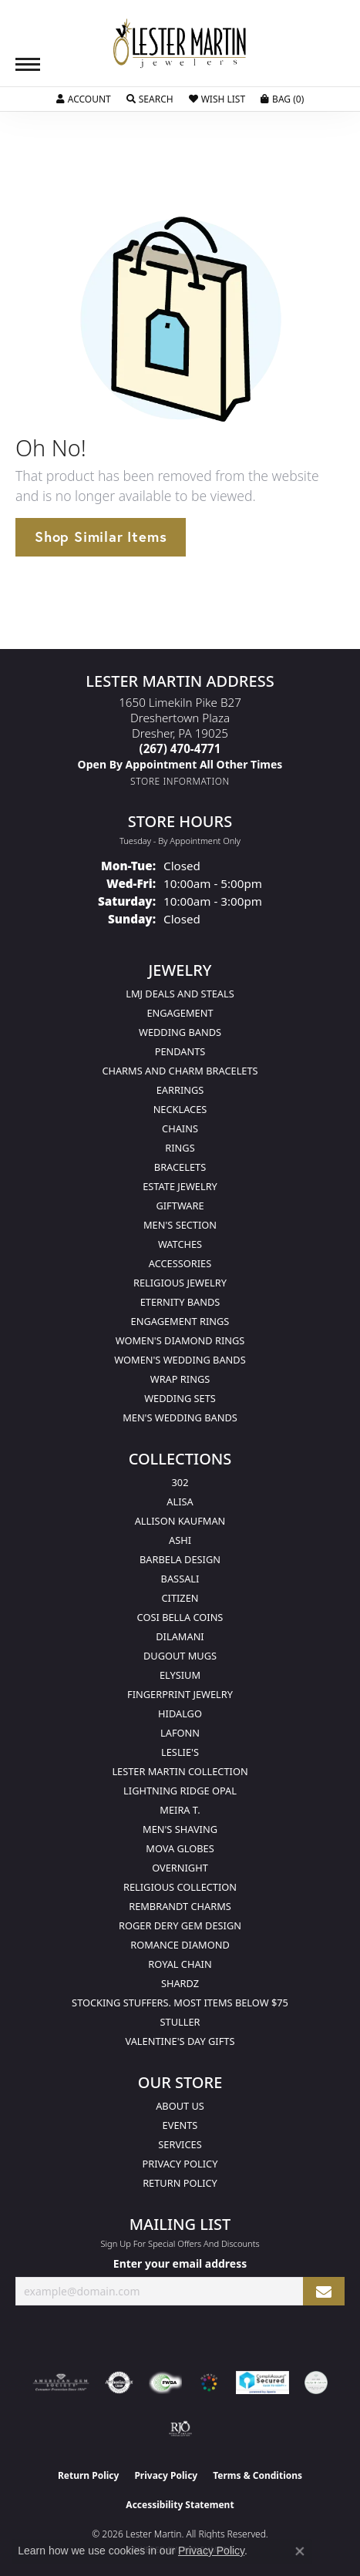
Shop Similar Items (101, 536)
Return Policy (180, 2183)
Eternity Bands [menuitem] (180, 1302)
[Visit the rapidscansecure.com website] (262, 2382)
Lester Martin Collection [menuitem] (179, 1771)
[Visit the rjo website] (180, 2428)
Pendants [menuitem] (180, 1051)
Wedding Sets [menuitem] (180, 1398)
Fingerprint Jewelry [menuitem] (180, 1694)
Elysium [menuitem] (180, 1675)
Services (179, 2144)
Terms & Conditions (257, 2475)
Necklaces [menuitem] (180, 1109)
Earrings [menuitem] (180, 1090)
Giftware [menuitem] (180, 1205)
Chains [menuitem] (180, 1128)
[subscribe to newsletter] (324, 2291)
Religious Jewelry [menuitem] (180, 1283)
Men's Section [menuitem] (180, 1225)
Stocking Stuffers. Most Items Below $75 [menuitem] (180, 2002)
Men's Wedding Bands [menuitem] (180, 1417)
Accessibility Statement (180, 2504)
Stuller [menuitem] (180, 2022)
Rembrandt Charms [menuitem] (180, 1906)
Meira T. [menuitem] (180, 1810)
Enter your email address (180, 2263)
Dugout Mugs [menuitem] (180, 1656)
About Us (180, 2106)
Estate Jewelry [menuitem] (180, 1186)
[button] (83, 99)
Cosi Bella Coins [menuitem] (180, 1617)
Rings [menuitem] (179, 1148)
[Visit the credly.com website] (316, 2382)
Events (180, 2125)
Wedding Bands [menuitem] (180, 1032)
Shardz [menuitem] (180, 1983)
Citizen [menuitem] (179, 1598)
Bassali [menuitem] (180, 1579)
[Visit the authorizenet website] (119, 2382)
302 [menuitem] (180, 1482)
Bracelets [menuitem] (180, 1167)
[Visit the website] (208, 2382)
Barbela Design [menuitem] (180, 1559)
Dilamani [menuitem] (180, 1636)
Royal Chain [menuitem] (179, 1964)
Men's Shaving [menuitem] (180, 1829)
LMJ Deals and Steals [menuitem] (180, 993)
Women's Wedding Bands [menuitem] (179, 1360)
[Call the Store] (180, 748)
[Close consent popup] (299, 2551)
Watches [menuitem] (180, 1244)
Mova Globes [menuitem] (180, 1848)
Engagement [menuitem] (179, 1013)
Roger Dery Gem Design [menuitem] (180, 1925)
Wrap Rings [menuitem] (180, 1379)
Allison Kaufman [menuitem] (180, 1521)
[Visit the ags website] (60, 2382)
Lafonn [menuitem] (180, 1733)
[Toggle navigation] (28, 64)
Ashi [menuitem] (180, 1540)
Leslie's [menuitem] (180, 1752)
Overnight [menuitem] (180, 1868)
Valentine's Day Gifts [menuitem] (180, 2041)
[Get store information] (180, 781)
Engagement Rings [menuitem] (180, 1321)
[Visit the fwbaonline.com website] (165, 2382)
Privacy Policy (180, 2164)
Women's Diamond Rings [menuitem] (180, 1340)
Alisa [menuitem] (180, 1501)
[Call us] (180, 764)
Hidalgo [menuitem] (180, 1713)
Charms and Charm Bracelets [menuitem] (179, 1071)
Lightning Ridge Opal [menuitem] (180, 1790)
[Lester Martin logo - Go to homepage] (180, 43)
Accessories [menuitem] (180, 1263)
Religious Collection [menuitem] (180, 1887)
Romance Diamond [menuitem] (180, 1945)
